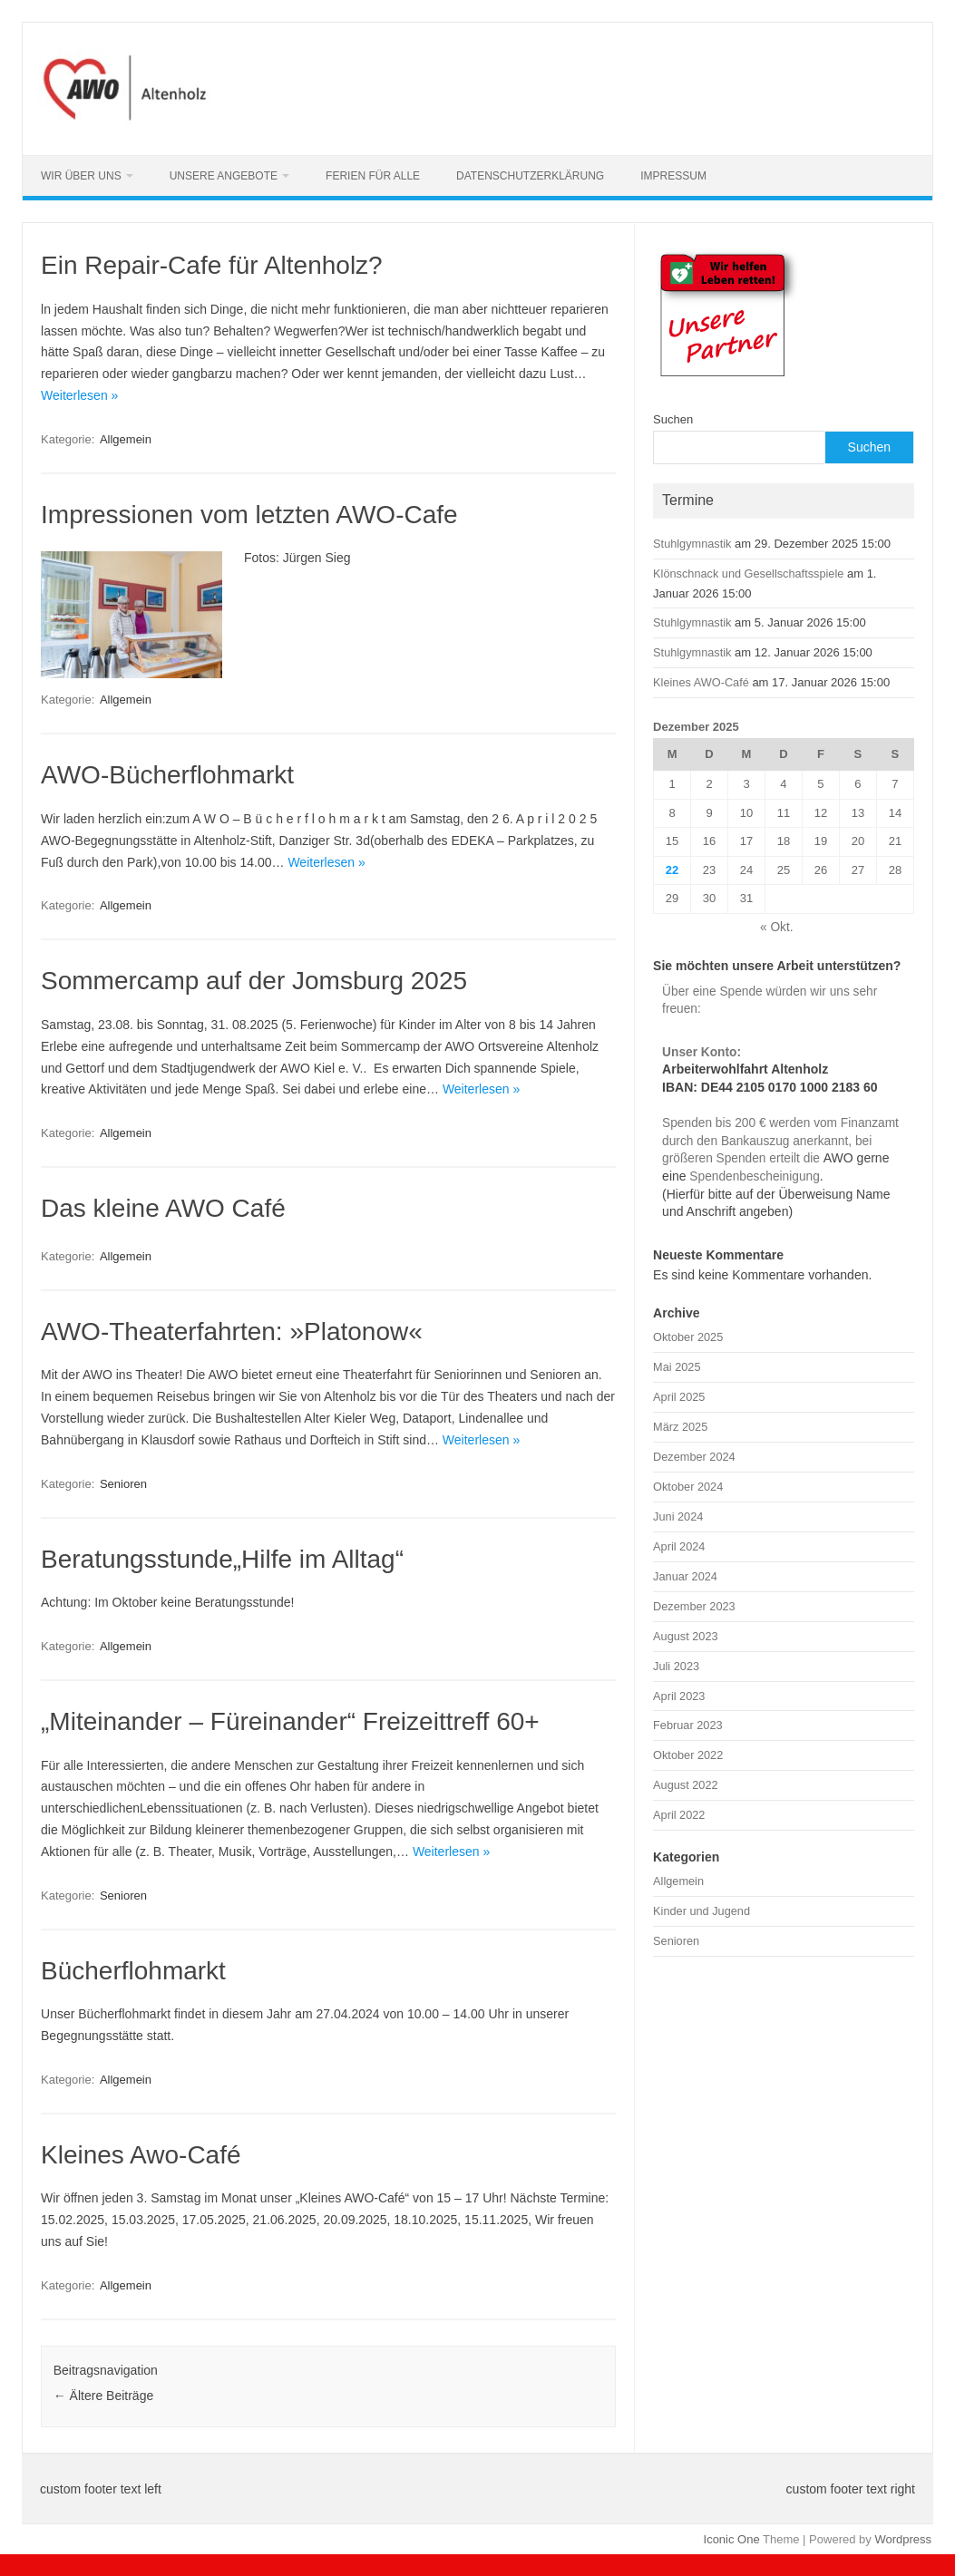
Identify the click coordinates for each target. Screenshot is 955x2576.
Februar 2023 (687, 1725)
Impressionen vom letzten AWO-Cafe (249, 515)
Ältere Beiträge (104, 2395)
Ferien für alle (373, 176)
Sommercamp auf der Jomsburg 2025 (254, 981)
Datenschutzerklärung (530, 176)
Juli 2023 (676, 1666)
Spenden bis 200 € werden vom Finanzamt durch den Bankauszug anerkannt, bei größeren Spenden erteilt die (780, 1140)
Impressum (673, 176)
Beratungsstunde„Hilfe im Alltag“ (222, 1559)
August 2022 (685, 1785)
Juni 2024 (678, 1516)
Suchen (673, 419)
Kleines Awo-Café (141, 2155)
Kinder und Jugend (701, 1911)
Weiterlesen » (79, 395)
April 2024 (679, 1546)
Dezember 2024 (694, 1456)
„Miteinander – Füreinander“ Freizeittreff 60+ (290, 1721)
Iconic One (732, 2539)
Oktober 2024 (688, 1486)
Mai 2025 (676, 1367)
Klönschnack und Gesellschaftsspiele (748, 573)
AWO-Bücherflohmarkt (167, 775)
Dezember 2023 (694, 1606)
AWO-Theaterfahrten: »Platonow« (232, 1331)
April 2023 (679, 1696)
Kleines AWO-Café (701, 682)
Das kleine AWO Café (163, 1208)
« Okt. (777, 927)
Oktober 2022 (688, 1755)
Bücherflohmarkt (133, 1971)
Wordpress (902, 2539)
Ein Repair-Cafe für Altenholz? (212, 265)
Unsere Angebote (224, 176)
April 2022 (679, 1815)
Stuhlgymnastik (692, 543)
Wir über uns (81, 176)
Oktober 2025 (688, 1337)
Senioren (123, 1484)
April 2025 (679, 1397)
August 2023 (685, 1636)
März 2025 (680, 1427)
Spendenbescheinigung (753, 1176)
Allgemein (125, 439)
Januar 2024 (685, 1576)
